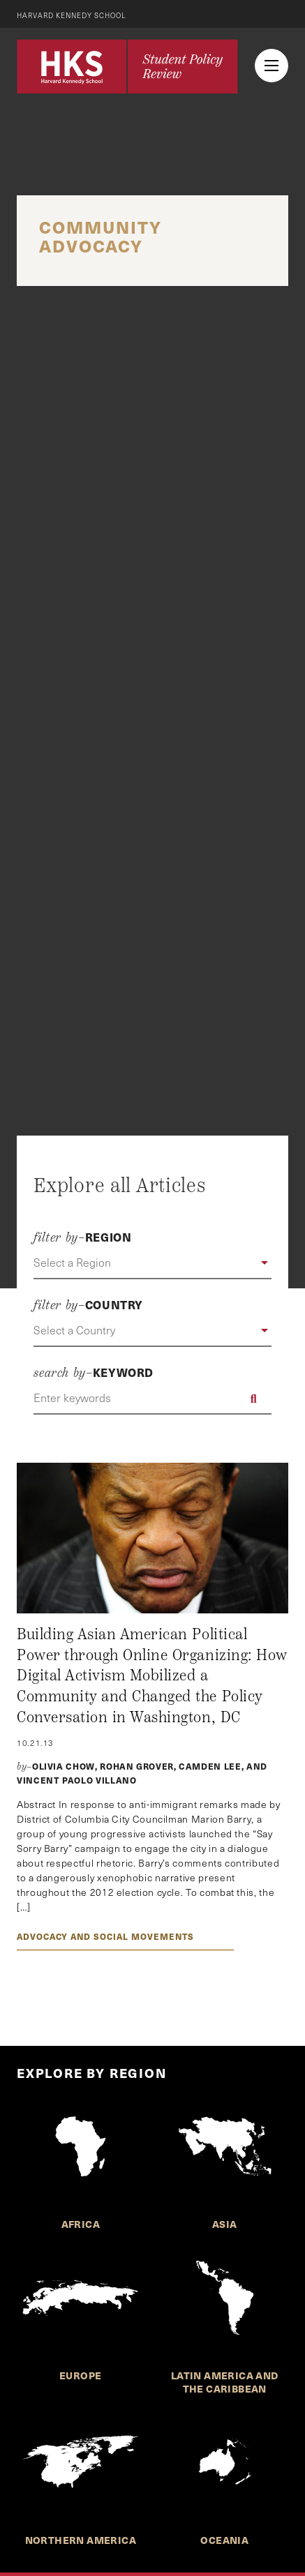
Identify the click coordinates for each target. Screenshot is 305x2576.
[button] (152, 1263)
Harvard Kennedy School (71, 15)
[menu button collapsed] (271, 65)
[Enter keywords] (152, 1399)
